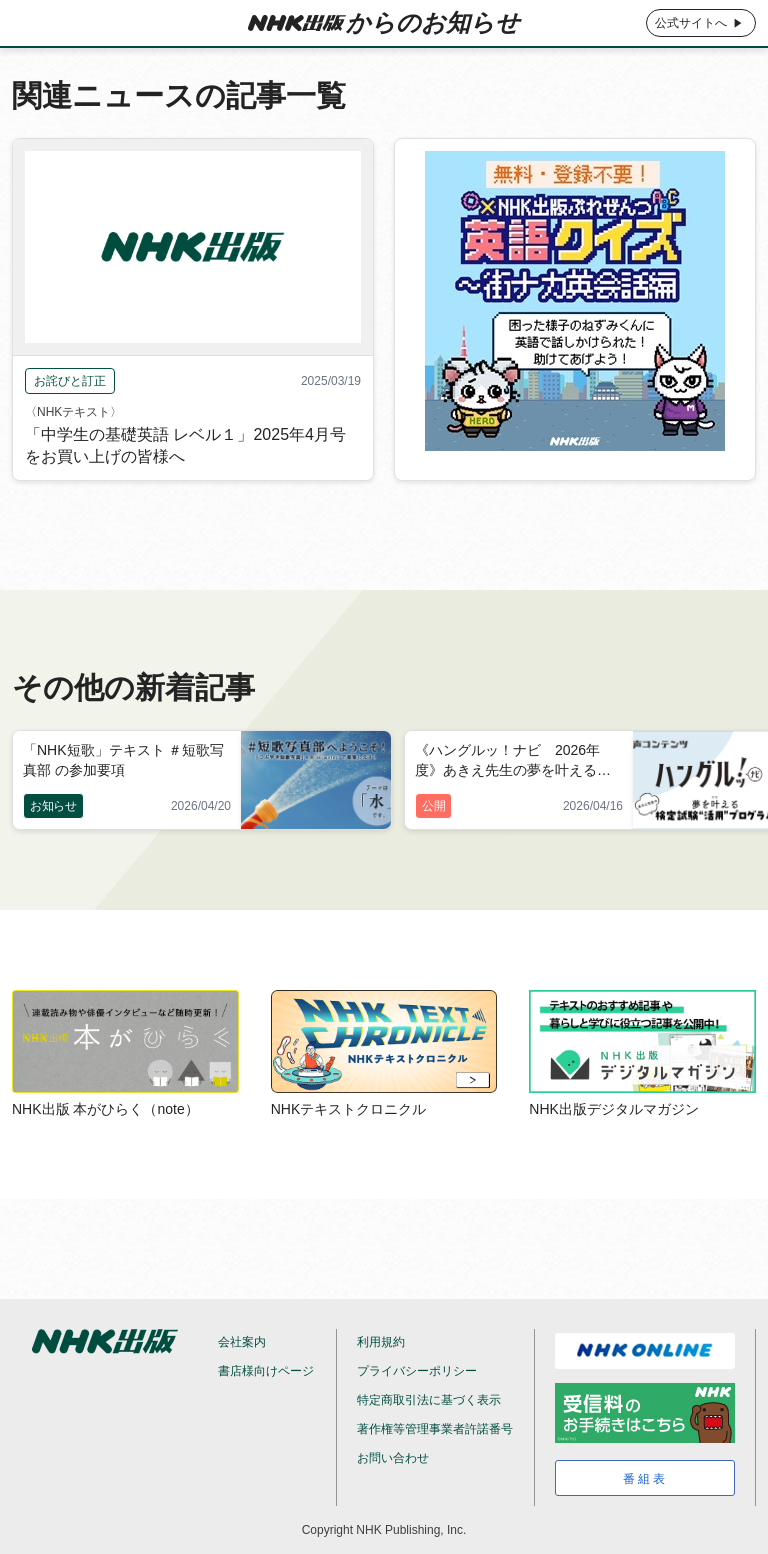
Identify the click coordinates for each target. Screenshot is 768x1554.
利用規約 (381, 1342)
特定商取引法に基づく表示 (429, 1400)
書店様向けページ (266, 1371)
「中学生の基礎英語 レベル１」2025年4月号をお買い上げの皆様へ (185, 475)
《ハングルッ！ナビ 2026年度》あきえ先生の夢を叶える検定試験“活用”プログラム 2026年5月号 (518, 762)
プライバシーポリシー (417, 1371)
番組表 (645, 1479)
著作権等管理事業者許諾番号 (435, 1429)
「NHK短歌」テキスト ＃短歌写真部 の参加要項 (123, 760)
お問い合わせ (393, 1458)
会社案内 (242, 1342)
